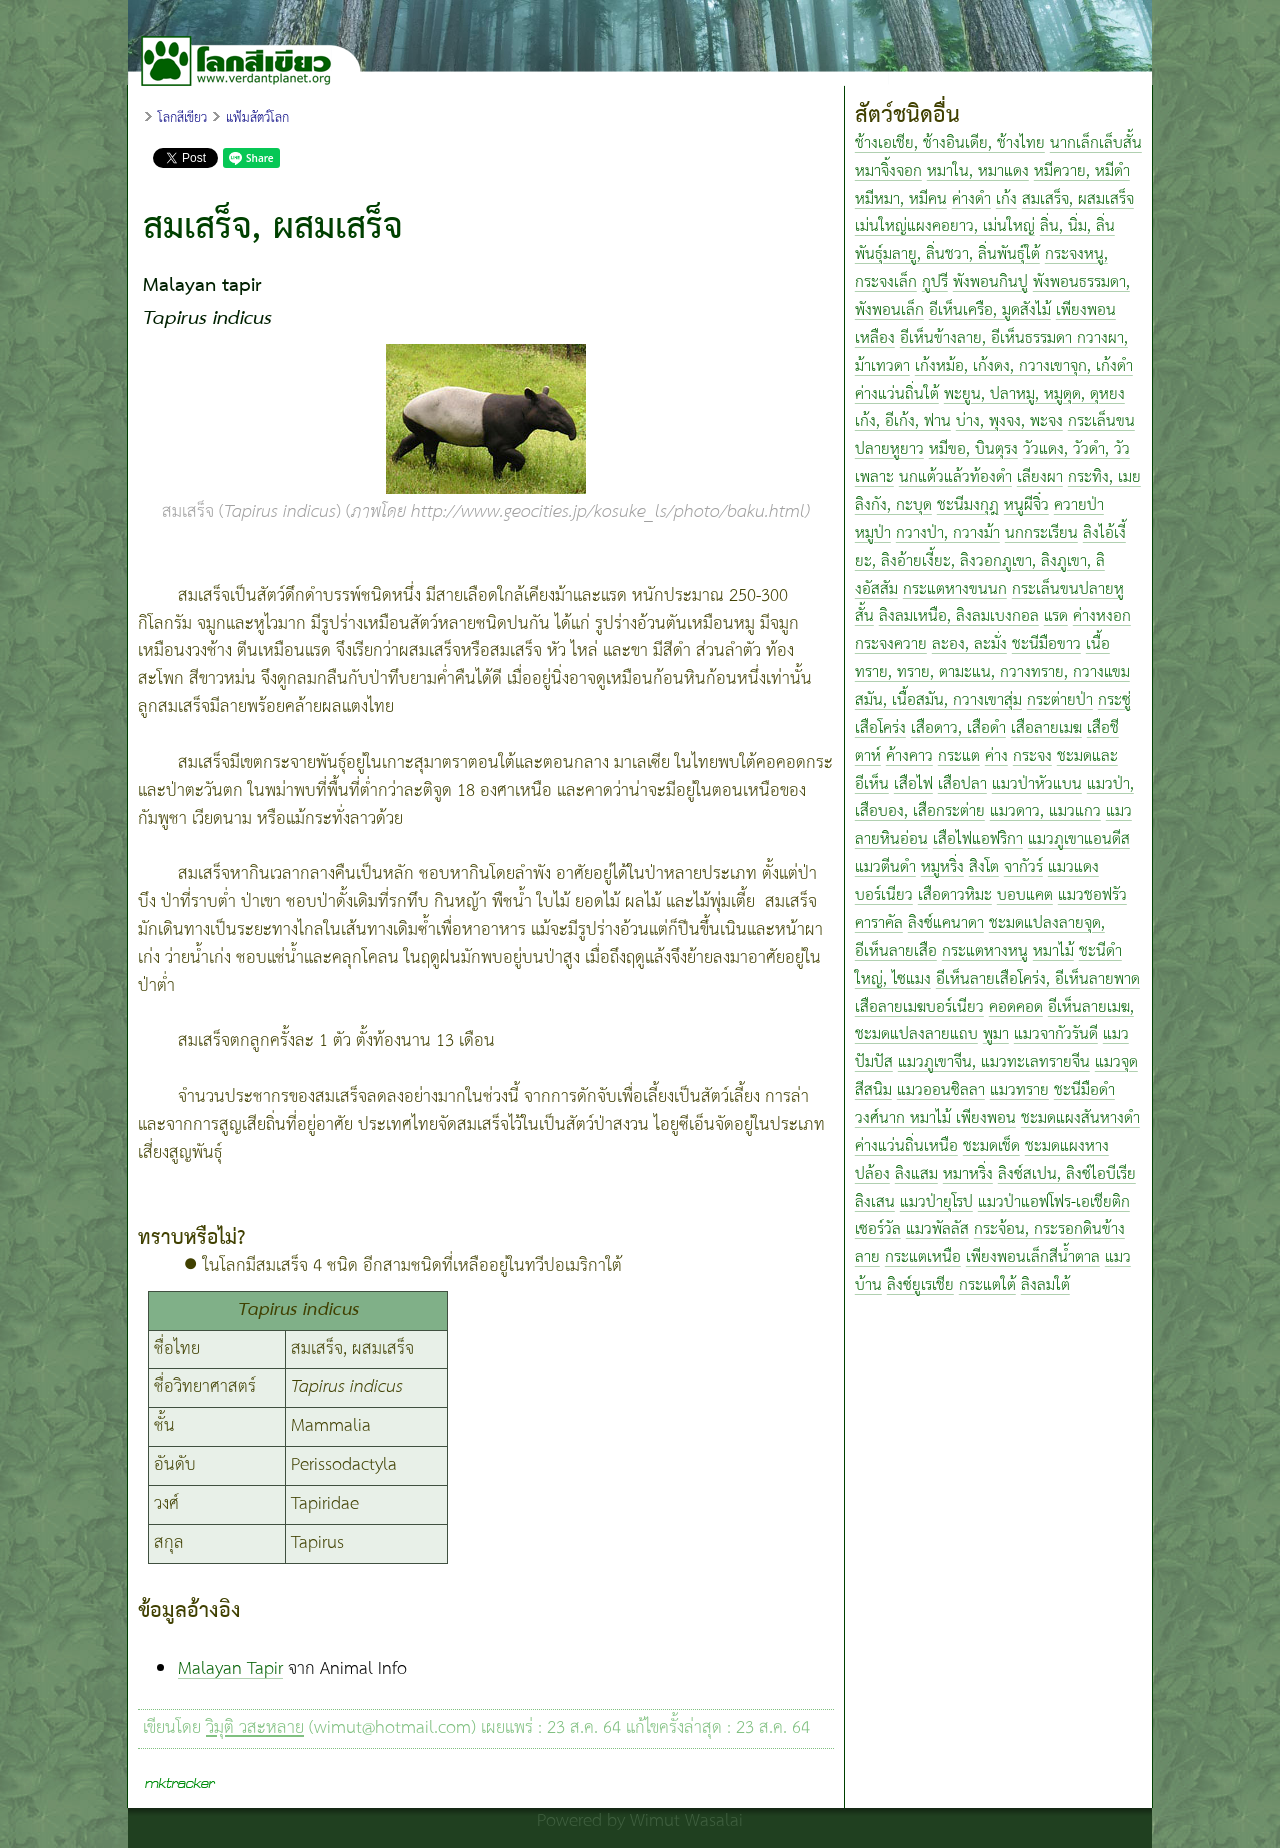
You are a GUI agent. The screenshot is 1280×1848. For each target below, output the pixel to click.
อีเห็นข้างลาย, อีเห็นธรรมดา (988, 338)
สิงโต (984, 867)
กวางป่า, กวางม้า (948, 533)
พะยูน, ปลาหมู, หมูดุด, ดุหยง (1034, 394)
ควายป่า (1079, 505)
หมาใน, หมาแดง (978, 171)
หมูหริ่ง (942, 867)
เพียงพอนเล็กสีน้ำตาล (1033, 1257)
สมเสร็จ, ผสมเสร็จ (1078, 199)
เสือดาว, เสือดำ (958, 728)
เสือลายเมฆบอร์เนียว (919, 1007)
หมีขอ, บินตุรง (973, 449)
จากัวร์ (1023, 867)
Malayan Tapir (230, 1669)
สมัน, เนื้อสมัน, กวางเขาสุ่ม (938, 700)
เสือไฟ (913, 784)
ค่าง (996, 756)
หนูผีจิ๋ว (1026, 505)
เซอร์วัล (878, 1229)
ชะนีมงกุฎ (968, 505)
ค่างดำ (971, 199)
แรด (1056, 616)
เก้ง (1006, 199)
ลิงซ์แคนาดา (946, 923)
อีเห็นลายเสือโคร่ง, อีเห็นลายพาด (1038, 979)
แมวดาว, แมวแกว (1045, 811)
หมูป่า (873, 533)
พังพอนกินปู (990, 282)
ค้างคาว (909, 756)
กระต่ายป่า (1060, 700)
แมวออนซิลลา (941, 1090)
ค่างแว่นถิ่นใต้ (897, 394)
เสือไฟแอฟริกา (978, 839)
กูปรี (935, 282)
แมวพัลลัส (937, 1229)
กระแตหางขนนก (955, 589)
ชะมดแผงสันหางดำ (1080, 1118)
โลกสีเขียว (182, 118)
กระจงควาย (891, 644)
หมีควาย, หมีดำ (1082, 171)
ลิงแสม (916, 1174)
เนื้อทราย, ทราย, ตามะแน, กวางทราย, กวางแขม (992, 658)
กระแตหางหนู (985, 951)
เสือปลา (962, 784)
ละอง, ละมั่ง (969, 644)
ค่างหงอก (1102, 616)
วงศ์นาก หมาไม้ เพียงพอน (935, 1118)
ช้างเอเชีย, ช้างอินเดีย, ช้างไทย (950, 143)
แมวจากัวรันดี (1056, 1034)
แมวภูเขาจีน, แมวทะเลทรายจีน (994, 1062)
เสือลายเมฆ (1046, 728)
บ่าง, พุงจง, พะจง (1009, 421)
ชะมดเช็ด (991, 1146)
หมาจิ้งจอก (888, 171)
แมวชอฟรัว (1092, 895)
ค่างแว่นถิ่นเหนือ (906, 1146)
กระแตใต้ (987, 1285)
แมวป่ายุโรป (936, 1202)
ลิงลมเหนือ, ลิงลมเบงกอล (959, 616)
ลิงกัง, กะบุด (893, 505)
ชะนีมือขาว (1046, 644)
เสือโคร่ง (880, 728)
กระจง (1032, 756)
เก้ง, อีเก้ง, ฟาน (903, 421)
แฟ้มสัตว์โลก (257, 118)
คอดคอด (1016, 1007)
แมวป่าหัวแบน (1037, 784)
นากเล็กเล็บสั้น (1096, 143)
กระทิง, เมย (1104, 477)
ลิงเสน (875, 1202)
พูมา (996, 1034)
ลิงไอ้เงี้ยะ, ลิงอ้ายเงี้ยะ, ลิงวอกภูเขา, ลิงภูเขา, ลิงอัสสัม (990, 561)
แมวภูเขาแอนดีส (1079, 839)
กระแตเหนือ (923, 1257)
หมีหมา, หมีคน (901, 199)
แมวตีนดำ (885, 867)
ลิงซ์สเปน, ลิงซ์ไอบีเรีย (1067, 1174)
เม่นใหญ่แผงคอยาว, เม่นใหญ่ (945, 226)
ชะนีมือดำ (1084, 1090)
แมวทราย (1019, 1090)
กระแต (959, 756)
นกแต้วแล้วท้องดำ (955, 477)
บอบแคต (1025, 895)
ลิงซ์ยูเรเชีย (920, 1285)
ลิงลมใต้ (1045, 1285)
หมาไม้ (1053, 951)
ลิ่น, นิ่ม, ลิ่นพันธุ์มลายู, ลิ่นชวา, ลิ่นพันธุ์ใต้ (985, 240)
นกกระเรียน (1041, 533)
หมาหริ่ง (968, 1174)
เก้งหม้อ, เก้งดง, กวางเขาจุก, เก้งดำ (1024, 366)
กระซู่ (1114, 700)
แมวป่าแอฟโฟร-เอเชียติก (1054, 1202)
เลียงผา (1040, 477)
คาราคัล (879, 923)
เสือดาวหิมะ (955, 895)
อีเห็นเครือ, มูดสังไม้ (990, 310)
